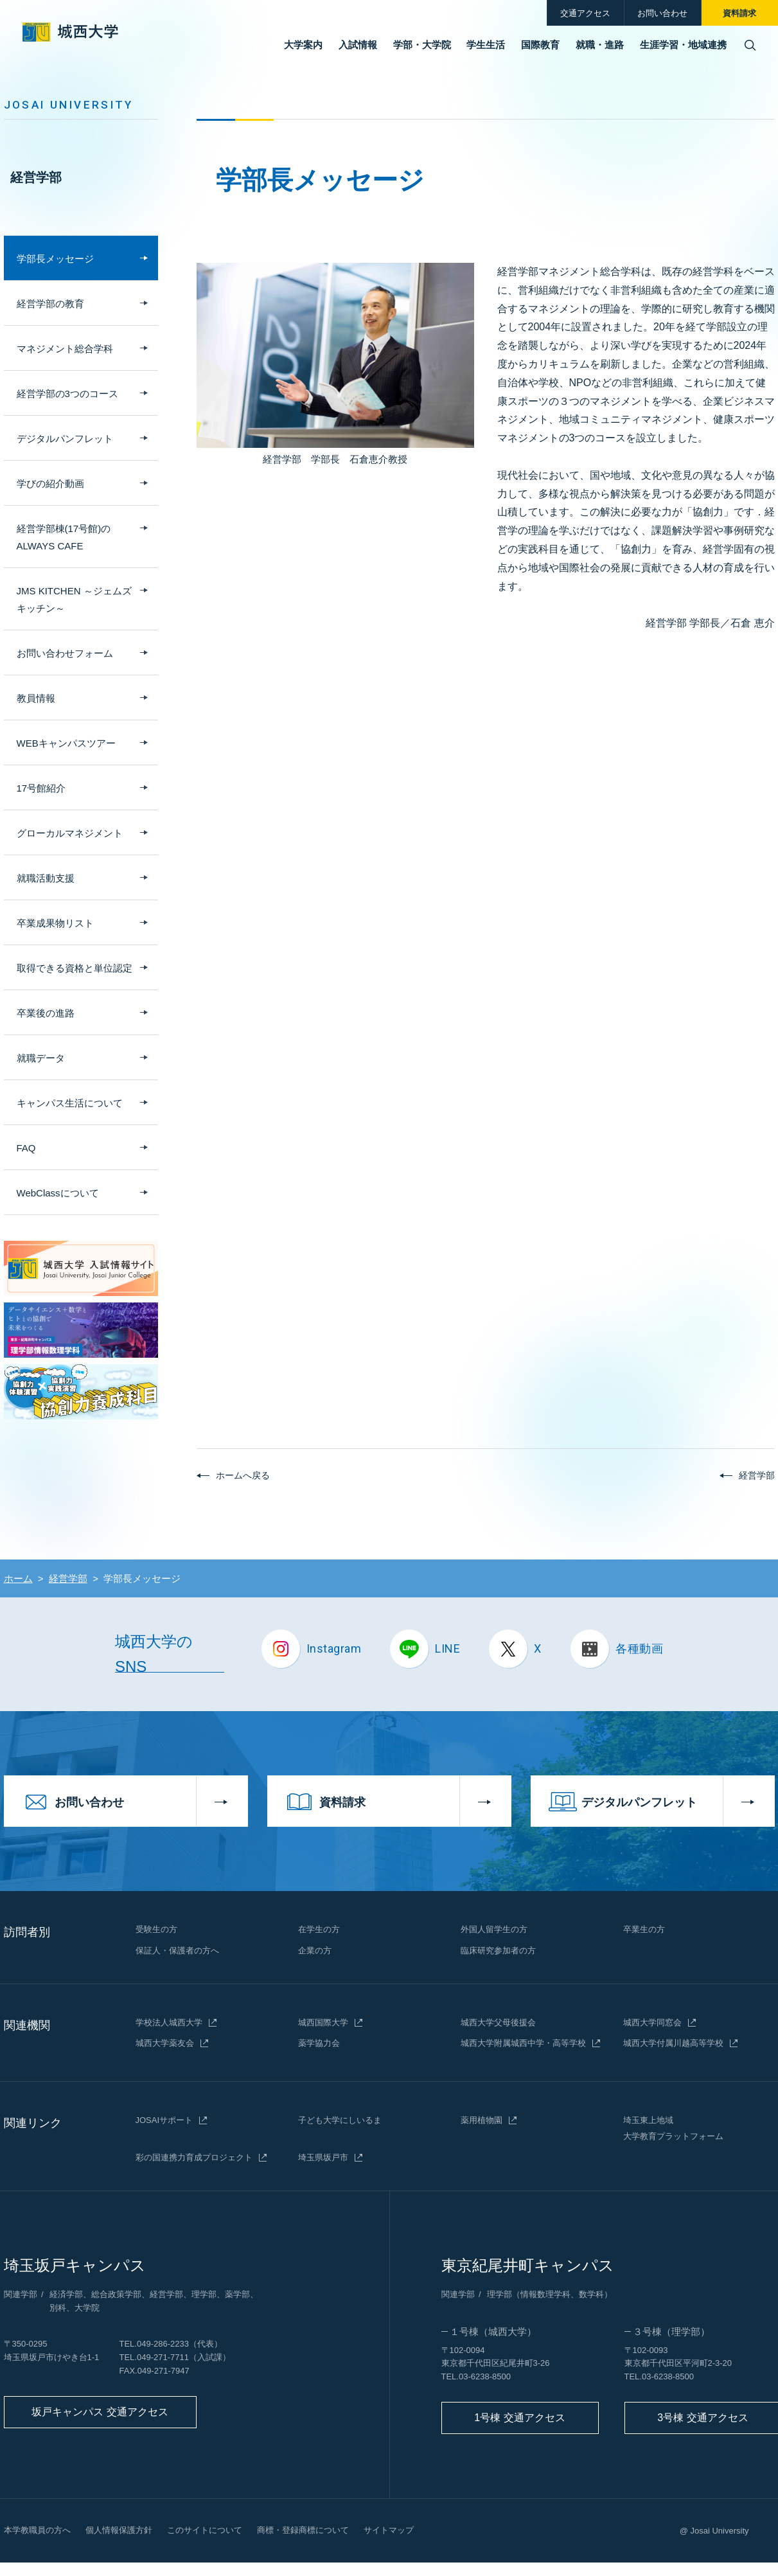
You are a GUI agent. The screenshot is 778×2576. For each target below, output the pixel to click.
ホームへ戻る (243, 1475)
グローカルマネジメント (70, 833)
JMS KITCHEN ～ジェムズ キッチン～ (74, 599)
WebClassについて (58, 1192)
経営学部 (36, 177)
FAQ (26, 1147)
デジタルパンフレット (65, 438)
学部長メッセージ (55, 258)
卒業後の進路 (46, 1013)
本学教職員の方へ (37, 2530)
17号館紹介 (41, 788)
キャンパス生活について (70, 1102)
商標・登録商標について (303, 2530)
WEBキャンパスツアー (66, 743)
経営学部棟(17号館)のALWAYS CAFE (64, 537)
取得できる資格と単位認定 (74, 968)
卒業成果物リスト (55, 923)
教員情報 (36, 698)
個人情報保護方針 (118, 2530)
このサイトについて (204, 2530)
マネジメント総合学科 (65, 348)
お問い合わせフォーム (65, 653)
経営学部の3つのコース (67, 393)
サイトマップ (389, 2530)
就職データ (41, 1058)
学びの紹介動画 (50, 483)
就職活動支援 (46, 878)
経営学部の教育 (50, 303)
